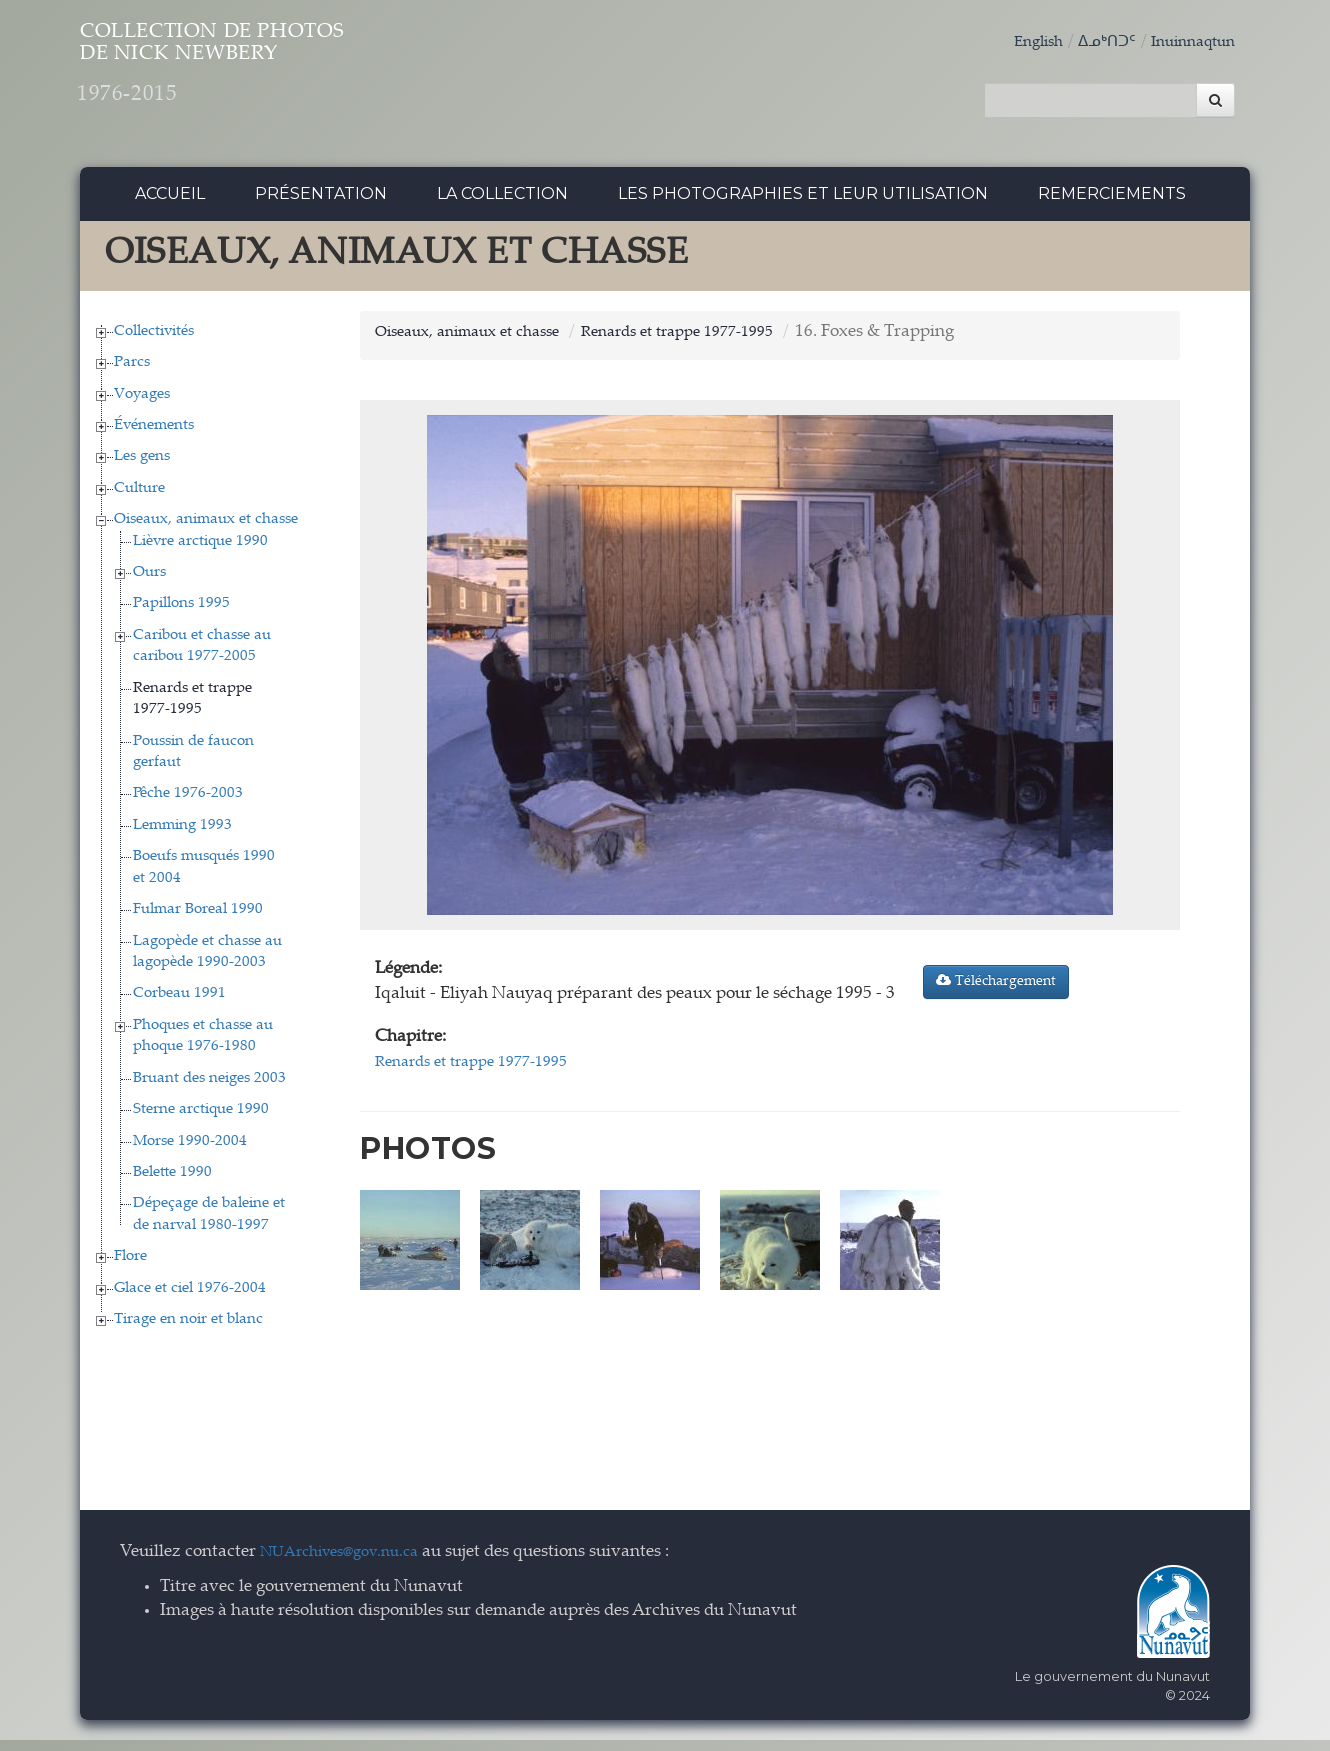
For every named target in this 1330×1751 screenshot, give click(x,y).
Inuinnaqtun (1187, 42)
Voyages (142, 404)
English (1017, 42)
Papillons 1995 (181, 614)
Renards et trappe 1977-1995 (712, 342)
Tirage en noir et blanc (188, 1330)
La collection (502, 204)
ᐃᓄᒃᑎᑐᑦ (1092, 42)
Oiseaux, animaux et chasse (206, 530)
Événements (154, 436)
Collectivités (154, 341)
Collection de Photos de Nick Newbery (303, 80)
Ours (149, 583)
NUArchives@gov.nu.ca (350, 1563)
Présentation (321, 204)
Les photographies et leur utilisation (803, 204)
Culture (139, 499)
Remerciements (1112, 204)
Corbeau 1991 (179, 1004)
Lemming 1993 (182, 836)
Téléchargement (996, 992)
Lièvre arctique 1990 (200, 551)
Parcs (132, 373)
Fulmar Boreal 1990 (198, 920)
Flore (130, 1267)
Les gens (142, 467)
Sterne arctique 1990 (201, 1120)
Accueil (170, 204)
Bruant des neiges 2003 (209, 1088)
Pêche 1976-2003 (188, 804)
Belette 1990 (172, 1183)
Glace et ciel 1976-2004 (190, 1298)
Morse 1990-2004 (190, 1151)
